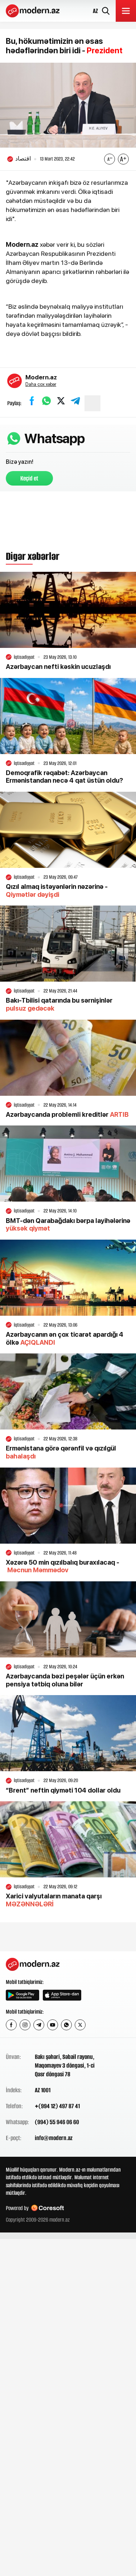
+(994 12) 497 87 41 (57, 2106)
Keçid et (29, 478)
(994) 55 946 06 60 (57, 2122)
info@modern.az (54, 2138)
